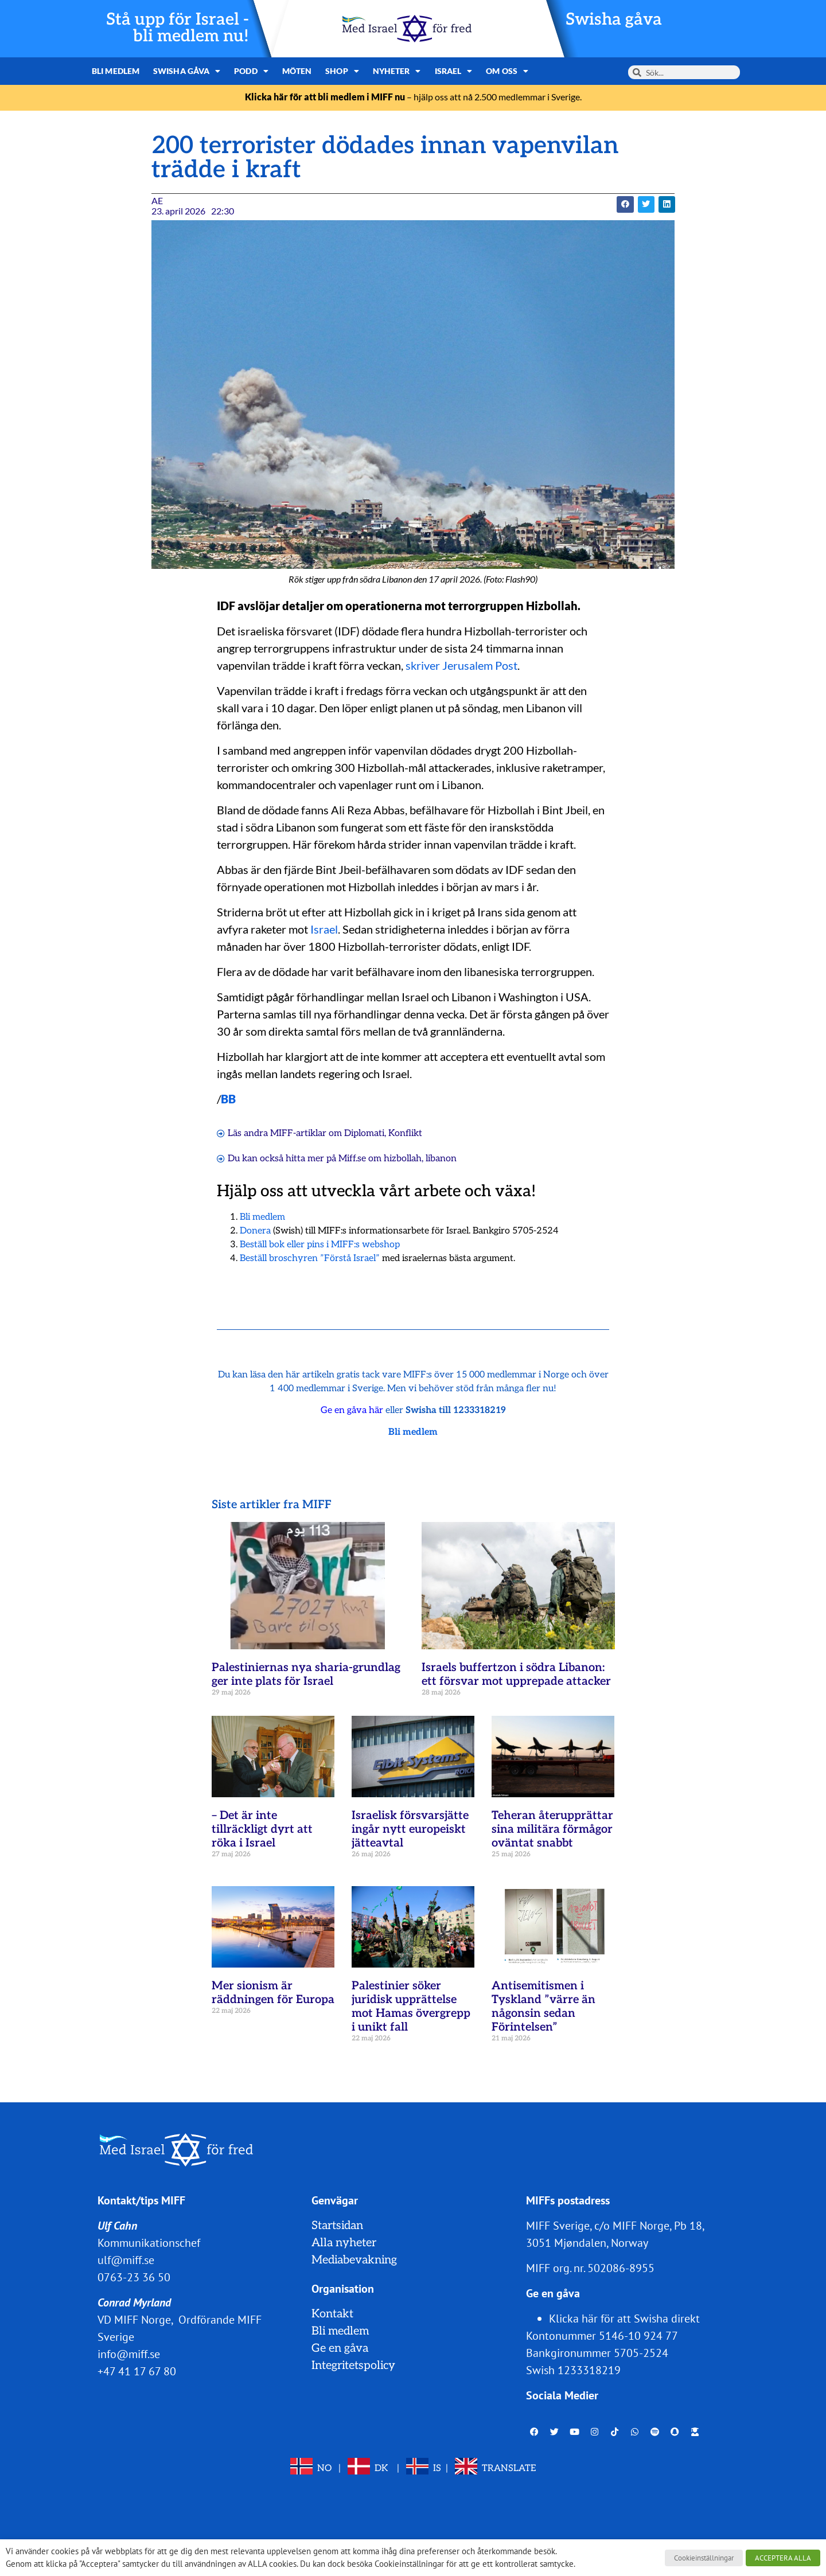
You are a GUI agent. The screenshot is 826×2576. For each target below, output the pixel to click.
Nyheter (397, 71)
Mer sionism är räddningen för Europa (273, 1993)
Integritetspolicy (353, 2365)
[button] (625, 204)
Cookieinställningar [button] (704, 2558)
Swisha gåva (614, 20)
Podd (251, 71)
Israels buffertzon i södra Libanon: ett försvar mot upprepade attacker (516, 1674)
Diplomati (364, 1133)
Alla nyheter (343, 2243)
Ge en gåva (339, 2348)
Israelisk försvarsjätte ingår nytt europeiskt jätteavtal (410, 1829)
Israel (454, 71)
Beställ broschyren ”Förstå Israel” (310, 1258)
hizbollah (403, 1158)
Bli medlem (115, 71)
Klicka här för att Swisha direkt (624, 2318)
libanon (441, 1158)
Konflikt (405, 1133)
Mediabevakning (354, 2260)
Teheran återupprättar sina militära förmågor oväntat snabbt (552, 1829)
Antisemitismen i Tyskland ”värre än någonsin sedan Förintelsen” (543, 2006)
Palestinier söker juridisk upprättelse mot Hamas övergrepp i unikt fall (411, 2006)
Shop (342, 71)
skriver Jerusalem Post (461, 665)
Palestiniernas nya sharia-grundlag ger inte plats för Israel (306, 1674)
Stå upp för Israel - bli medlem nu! (177, 28)
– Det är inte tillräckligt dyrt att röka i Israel (262, 1829)
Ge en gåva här (352, 1410)
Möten (297, 71)
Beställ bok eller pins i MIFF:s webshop (320, 1244)
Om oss (507, 71)
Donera (255, 1230)
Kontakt (332, 2314)
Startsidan (337, 2225)
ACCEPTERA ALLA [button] (783, 2558)
